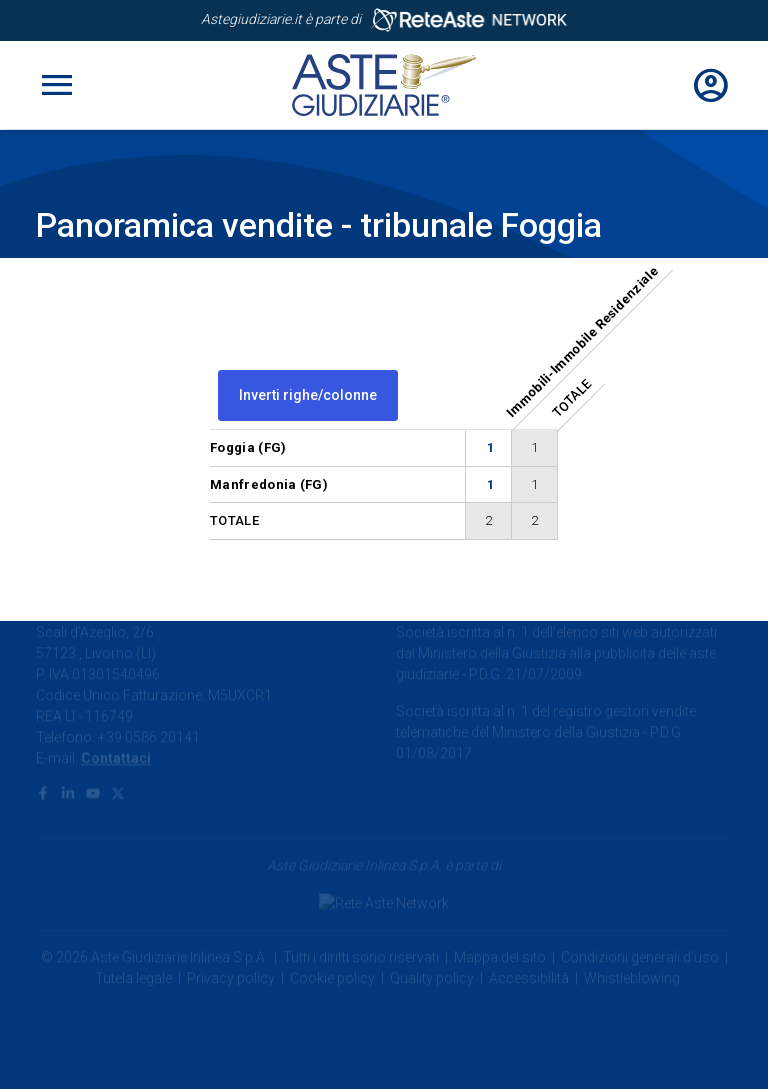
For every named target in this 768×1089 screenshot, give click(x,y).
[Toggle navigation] (57, 85)
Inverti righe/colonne (308, 395)
